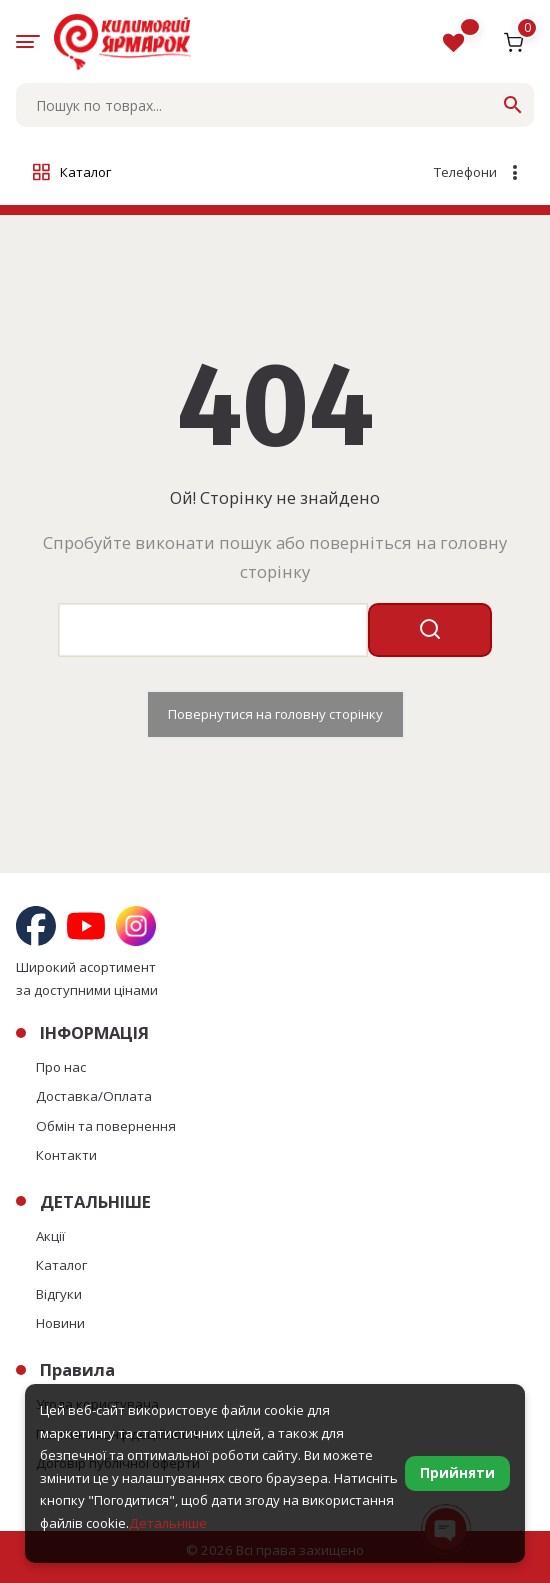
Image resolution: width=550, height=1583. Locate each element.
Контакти (66, 1155)
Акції (50, 1236)
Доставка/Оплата (94, 1096)
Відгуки (59, 1294)
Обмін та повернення (106, 1126)
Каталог (61, 1265)
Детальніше (168, 1523)
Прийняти (457, 1473)
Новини (60, 1323)
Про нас (61, 1067)
